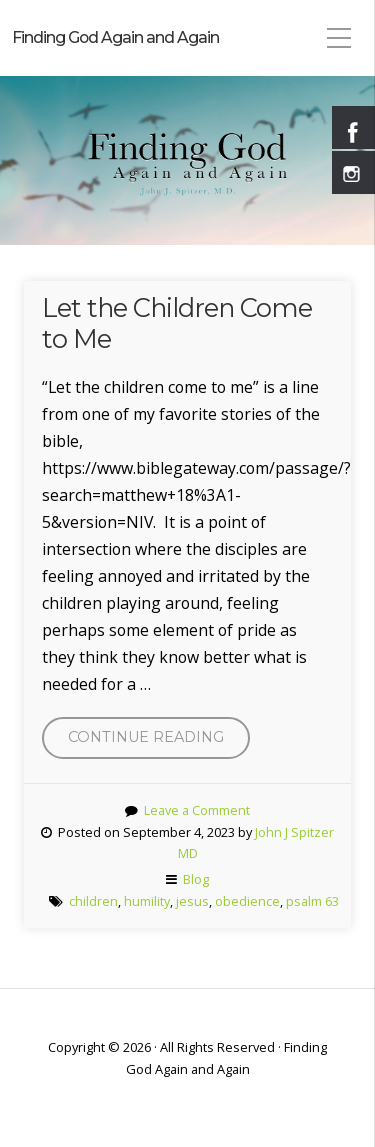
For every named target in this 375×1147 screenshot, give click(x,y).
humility (147, 901)
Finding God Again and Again (115, 37)
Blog (196, 879)
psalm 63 (312, 901)
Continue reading (159, 742)
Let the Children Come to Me (177, 323)
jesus (192, 901)
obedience (247, 901)
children (93, 901)
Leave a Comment (197, 810)
